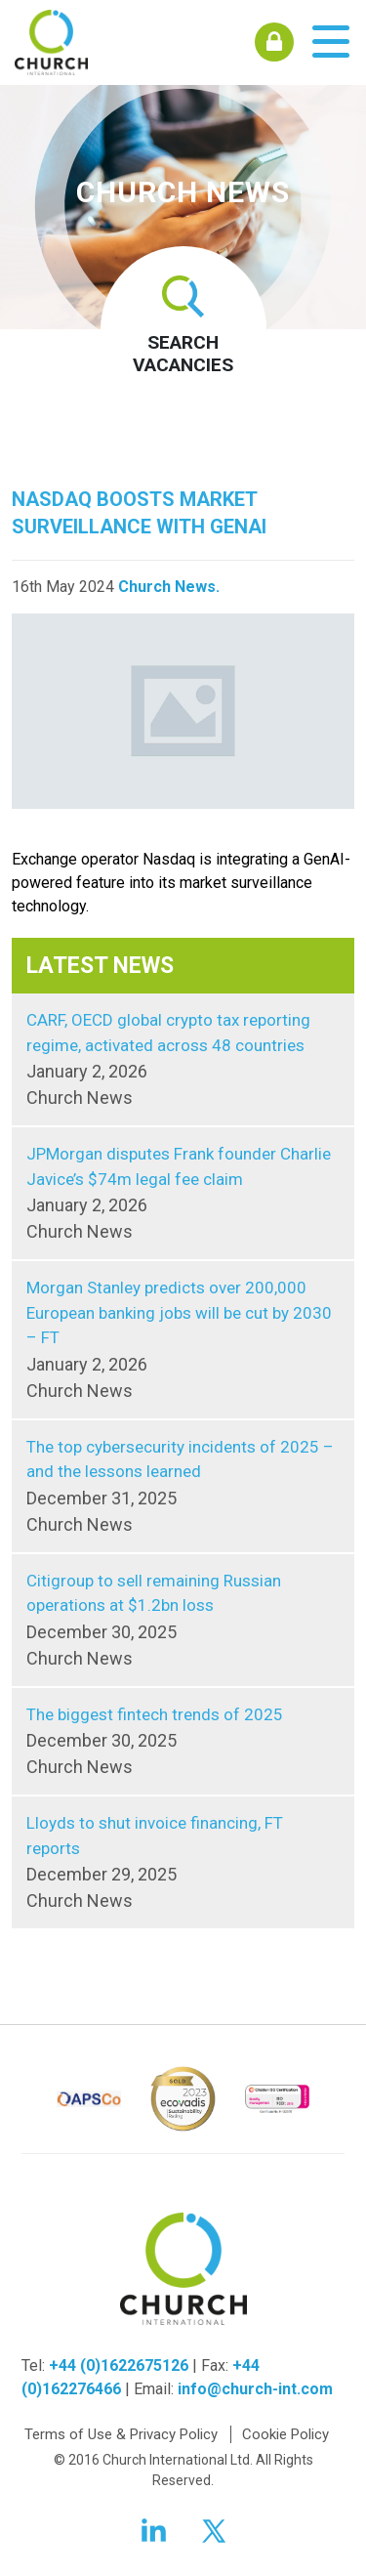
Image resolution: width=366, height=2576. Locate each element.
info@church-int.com (255, 2389)
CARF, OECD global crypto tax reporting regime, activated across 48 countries (183, 1060)
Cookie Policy (285, 2434)
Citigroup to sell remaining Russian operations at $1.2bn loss (183, 1621)
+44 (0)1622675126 (118, 2365)
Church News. (169, 586)
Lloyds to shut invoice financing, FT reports (183, 1863)
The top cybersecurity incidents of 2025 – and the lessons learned (183, 1487)
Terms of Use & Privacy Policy (121, 2434)
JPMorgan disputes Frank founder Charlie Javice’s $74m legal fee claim (183, 1194)
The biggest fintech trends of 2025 (183, 1743)
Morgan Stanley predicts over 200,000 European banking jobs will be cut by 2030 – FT (183, 1341)
